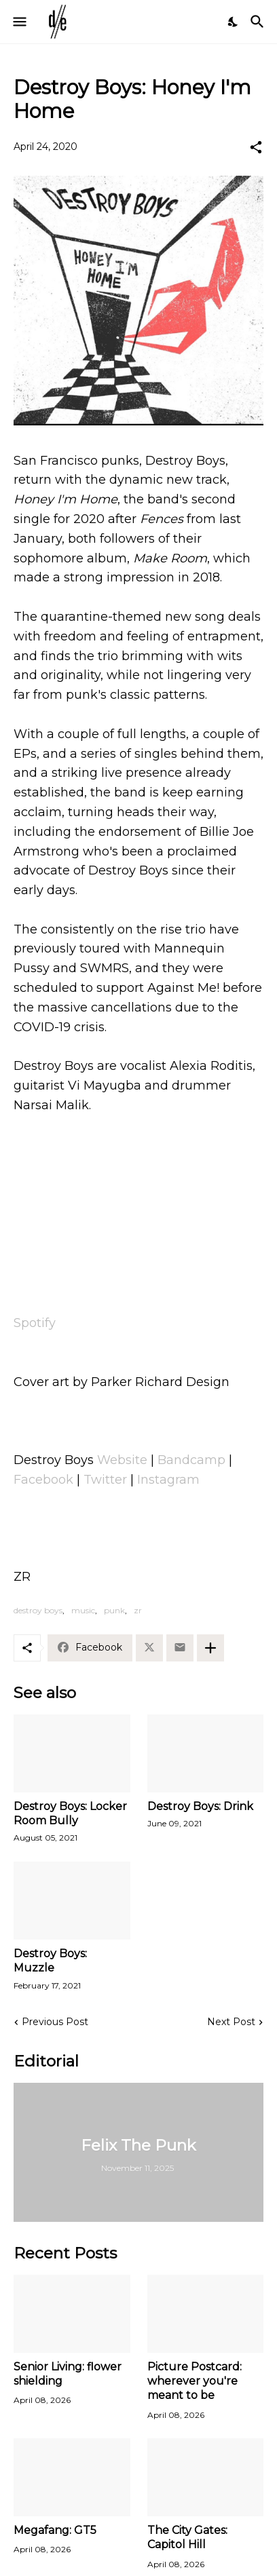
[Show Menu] (18, 21)
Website (122, 1460)
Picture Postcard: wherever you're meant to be (194, 2381)
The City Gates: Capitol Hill (187, 2537)
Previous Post (55, 2022)
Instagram (168, 1479)
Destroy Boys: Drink (200, 1806)
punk (114, 1610)
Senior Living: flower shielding (68, 2373)
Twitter (105, 1479)
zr (138, 1610)
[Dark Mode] (233, 21)
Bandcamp (191, 1460)
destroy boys (38, 1610)
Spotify (35, 1322)
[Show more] (210, 1647)
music (83, 1610)
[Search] (259, 21)
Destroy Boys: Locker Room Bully (70, 1813)
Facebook (43, 1479)
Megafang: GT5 (55, 2530)
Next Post (231, 2022)
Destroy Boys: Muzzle (50, 1960)
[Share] (255, 147)
